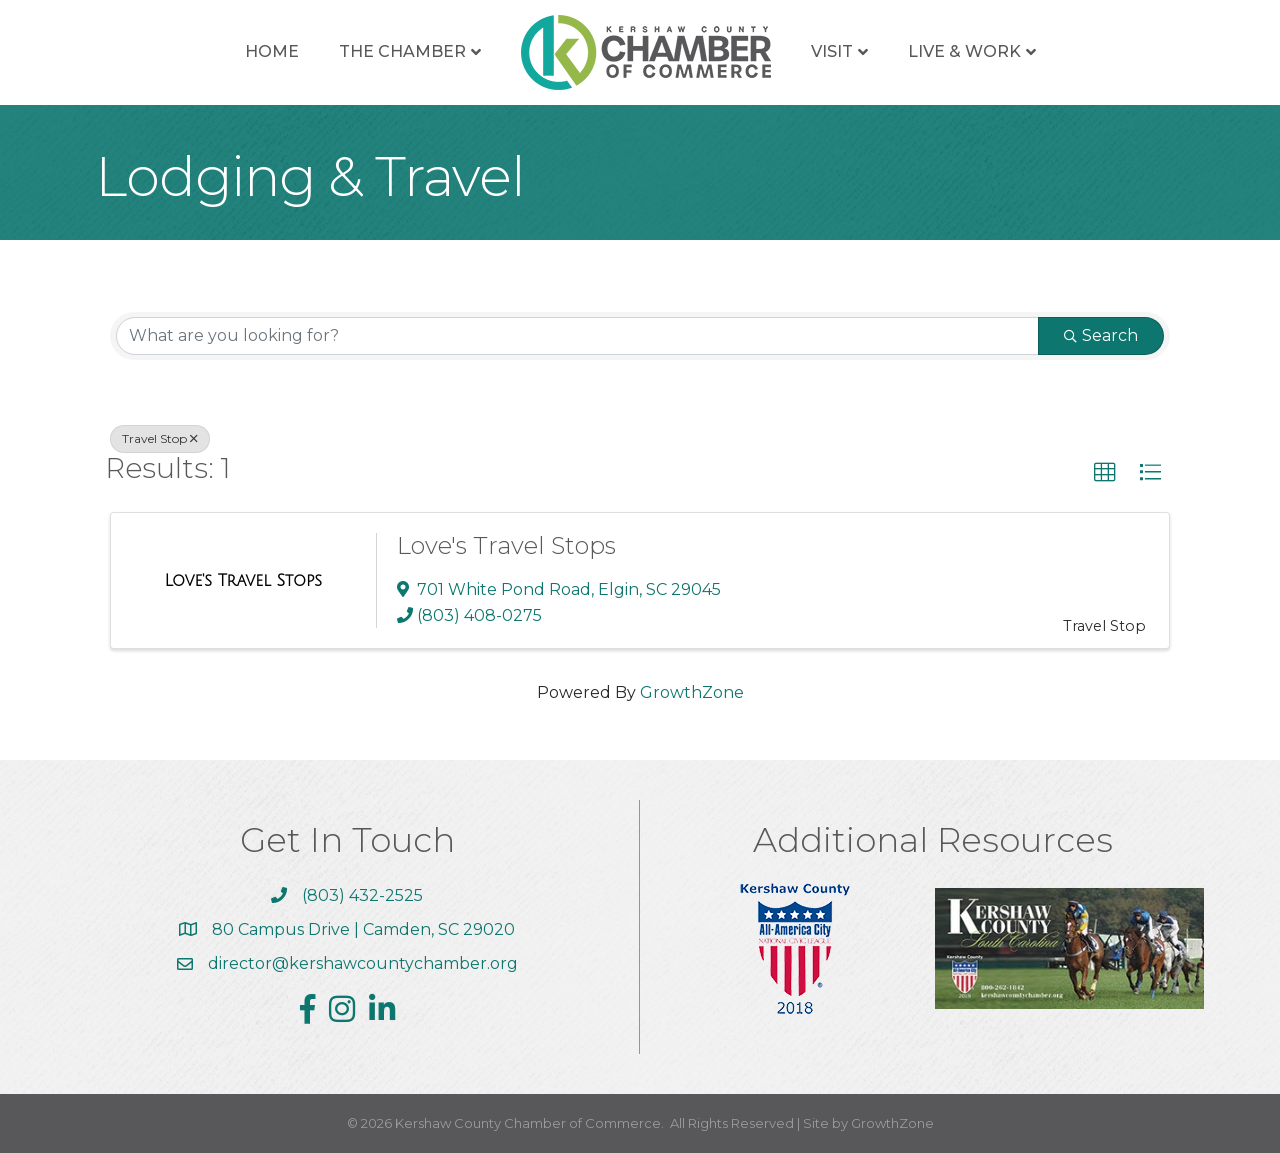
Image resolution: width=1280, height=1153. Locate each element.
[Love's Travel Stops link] (243, 581)
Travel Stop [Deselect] (160, 438)
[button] (1105, 473)
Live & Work (964, 51)
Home (272, 51)
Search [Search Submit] (1101, 335)
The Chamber (402, 51)
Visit (832, 51)
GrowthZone (692, 692)
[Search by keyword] (577, 336)
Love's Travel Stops (506, 545)
